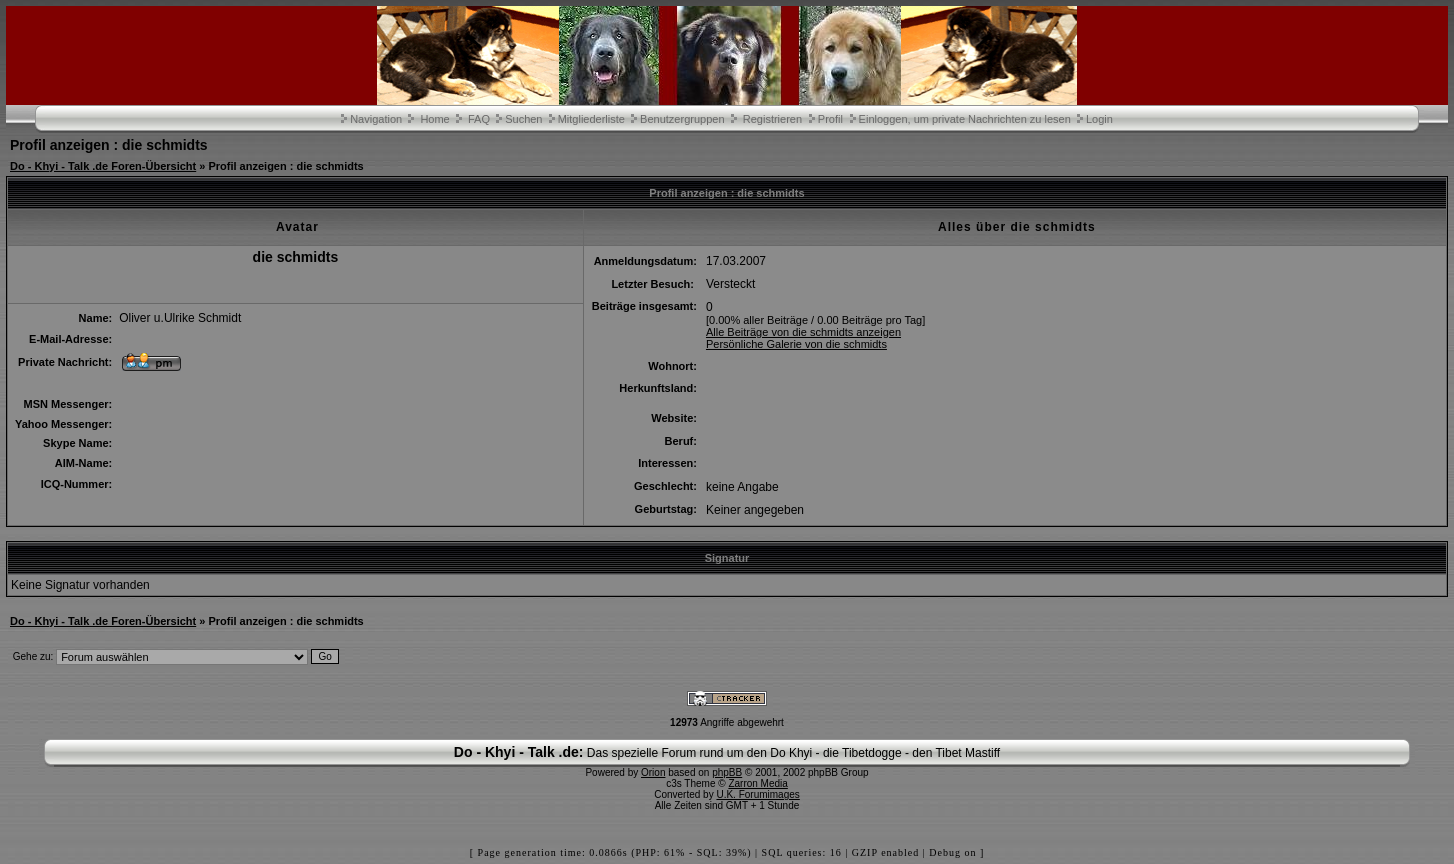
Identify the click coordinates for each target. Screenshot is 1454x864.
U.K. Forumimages (757, 794)
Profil (830, 119)
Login (1099, 119)
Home (434, 119)
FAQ (479, 119)
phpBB (727, 772)
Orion (653, 772)
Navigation (376, 119)
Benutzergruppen (682, 119)
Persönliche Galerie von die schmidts (796, 344)
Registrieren (772, 119)
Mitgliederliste (591, 119)
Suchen (523, 119)
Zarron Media (757, 783)
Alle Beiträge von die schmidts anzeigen (803, 332)
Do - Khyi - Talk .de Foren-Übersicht (103, 166)
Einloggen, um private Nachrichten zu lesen (965, 119)
